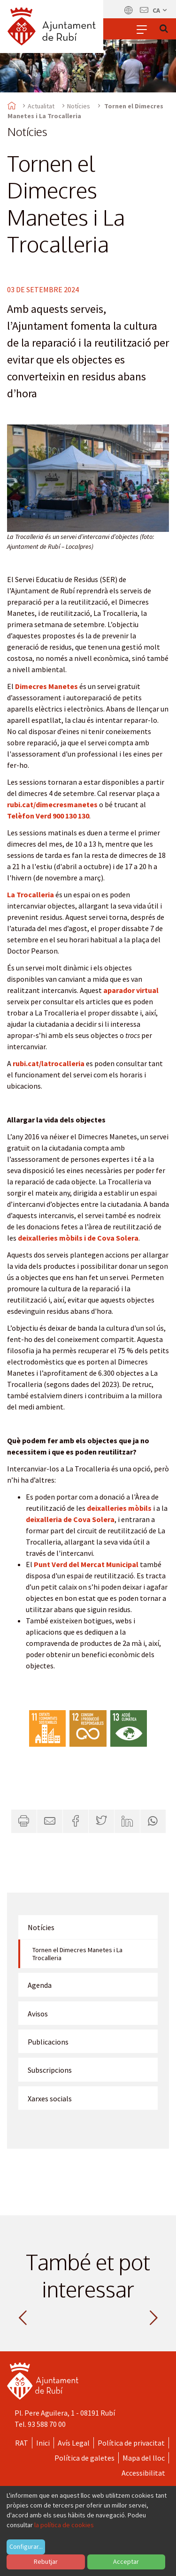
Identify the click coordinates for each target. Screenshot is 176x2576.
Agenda (40, 1985)
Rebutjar (46, 2561)
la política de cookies (64, 2525)
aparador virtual (131, 990)
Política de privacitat (131, 2442)
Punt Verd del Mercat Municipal (86, 1564)
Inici (43, 2442)
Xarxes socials (50, 2098)
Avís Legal (74, 2442)
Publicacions (48, 2041)
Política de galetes (84, 2457)
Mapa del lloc (143, 2457)
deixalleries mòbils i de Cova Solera (78, 1238)
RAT (21, 2442)
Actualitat (41, 106)
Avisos (38, 2013)
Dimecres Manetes (46, 686)
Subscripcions (50, 2070)
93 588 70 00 (47, 2424)
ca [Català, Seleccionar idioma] (160, 10)
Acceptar (126, 2561)
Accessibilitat (143, 2473)
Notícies (78, 106)
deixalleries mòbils (119, 1508)
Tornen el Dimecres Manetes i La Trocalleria (77, 1954)
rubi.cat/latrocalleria (48, 1063)
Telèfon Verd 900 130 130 (48, 815)
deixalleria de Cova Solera (70, 1519)
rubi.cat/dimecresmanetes (52, 804)
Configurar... (26, 2546)
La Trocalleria (30, 894)
